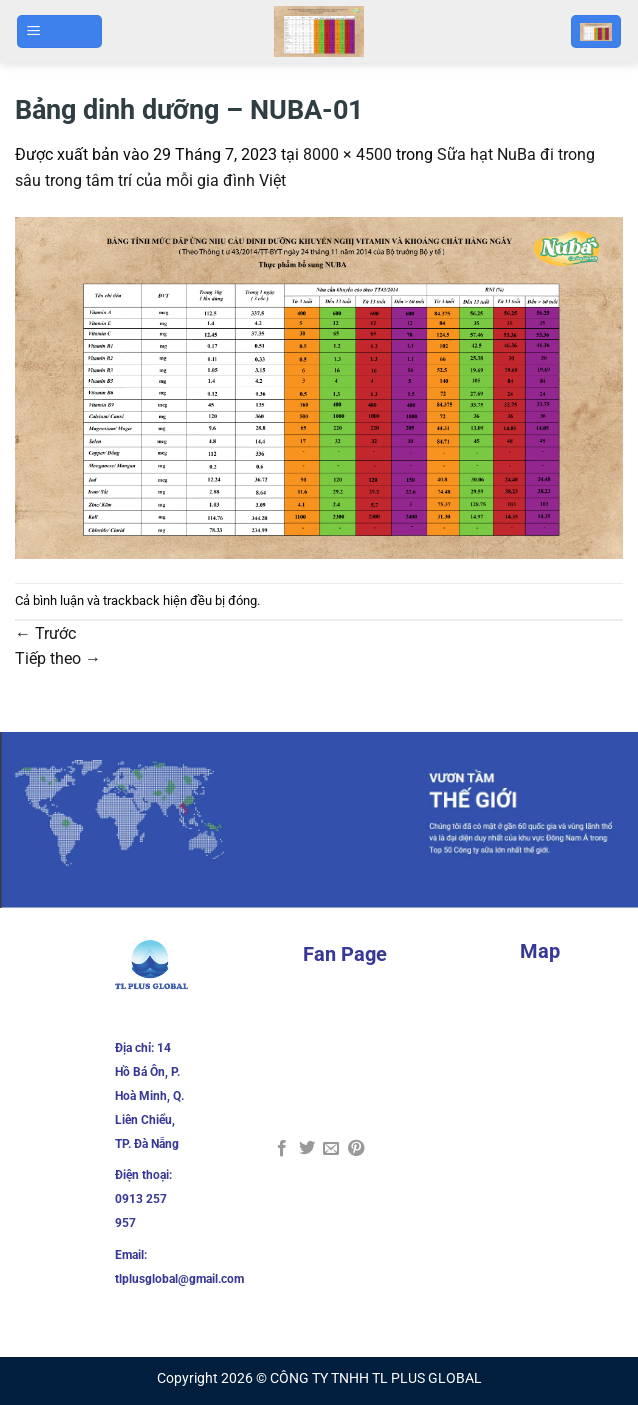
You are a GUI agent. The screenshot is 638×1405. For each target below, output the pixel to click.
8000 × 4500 (347, 154)
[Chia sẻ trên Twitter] (307, 1149)
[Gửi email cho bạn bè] (331, 1149)
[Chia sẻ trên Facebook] (282, 1149)
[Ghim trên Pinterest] (356, 1149)
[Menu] (60, 31)
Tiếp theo (58, 658)
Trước (45, 633)
